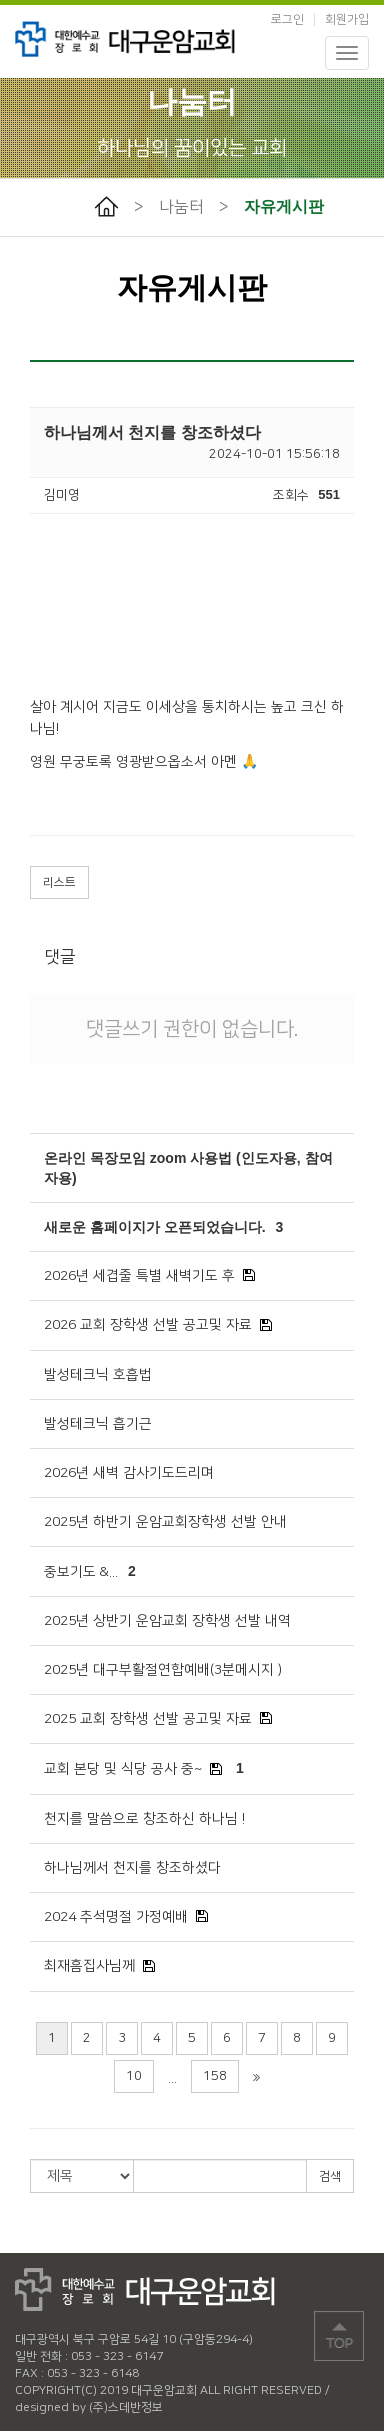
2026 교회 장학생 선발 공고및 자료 (148, 1325)
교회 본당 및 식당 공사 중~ (123, 1769)
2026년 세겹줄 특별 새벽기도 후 (139, 1276)
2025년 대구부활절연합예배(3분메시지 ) (163, 1670)
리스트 (59, 882)
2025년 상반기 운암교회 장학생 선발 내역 (167, 1621)
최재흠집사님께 (89, 1966)
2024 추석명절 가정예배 (116, 1917)
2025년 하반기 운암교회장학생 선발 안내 (165, 1522)
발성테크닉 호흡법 (98, 1375)
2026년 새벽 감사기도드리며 (129, 1473)
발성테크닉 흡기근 (98, 1424)
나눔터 (181, 207)
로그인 (287, 19)
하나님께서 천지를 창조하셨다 (132, 1868)
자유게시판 (284, 206)
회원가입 (347, 19)
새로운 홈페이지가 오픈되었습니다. (155, 1227)
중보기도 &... (81, 1572)
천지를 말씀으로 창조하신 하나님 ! (144, 1819)
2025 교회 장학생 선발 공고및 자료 (148, 1719)
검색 (330, 2176)
